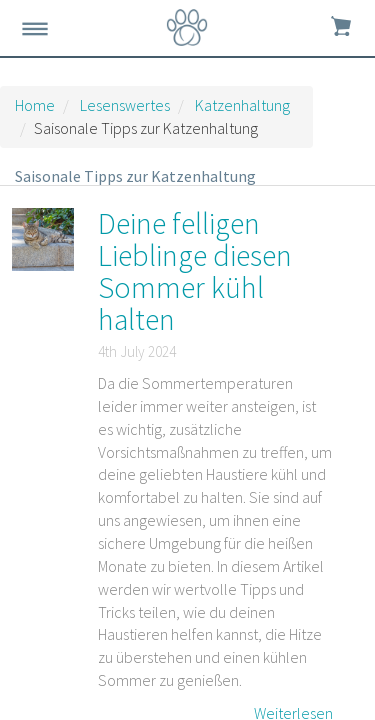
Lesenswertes (125, 105)
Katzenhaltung (242, 105)
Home (35, 105)
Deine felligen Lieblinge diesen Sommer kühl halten (195, 271)
